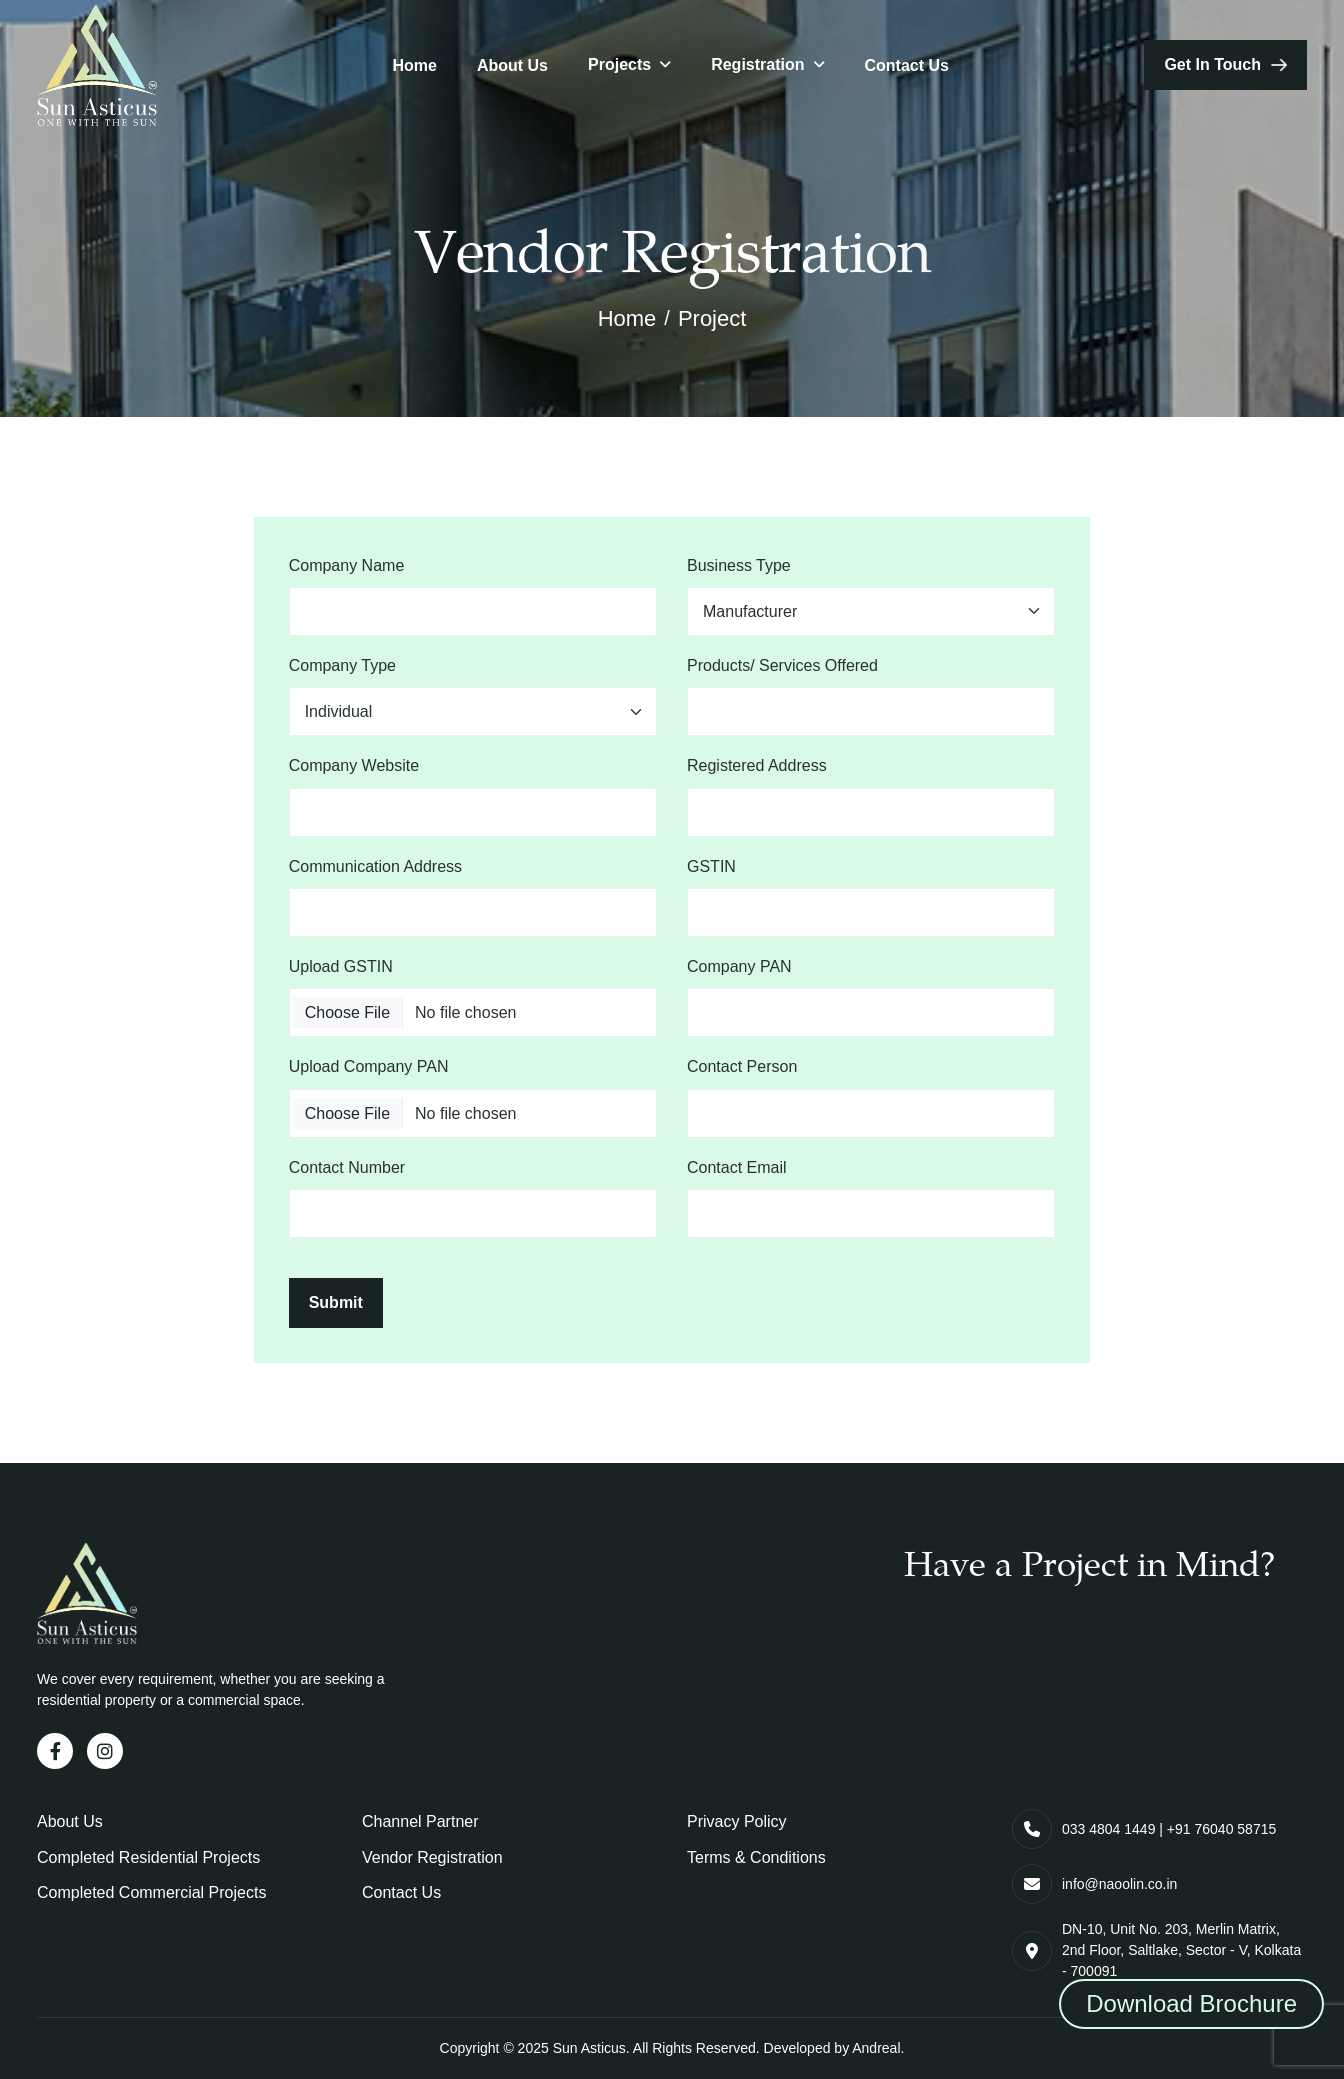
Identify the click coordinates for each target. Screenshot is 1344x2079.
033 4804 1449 (1108, 1829)
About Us (512, 65)
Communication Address (375, 866)
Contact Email (737, 1167)
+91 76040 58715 (1221, 1829)
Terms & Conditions (756, 1857)
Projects (619, 64)
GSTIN (711, 866)
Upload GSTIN (341, 966)
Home (414, 65)
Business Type (739, 565)
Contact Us (907, 65)
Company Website (354, 765)
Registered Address (757, 765)
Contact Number (347, 1167)
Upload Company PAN (369, 1066)
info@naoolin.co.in (1119, 1884)
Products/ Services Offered (782, 665)
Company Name (347, 565)
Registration (757, 64)
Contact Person (742, 1066)
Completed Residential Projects (148, 1857)
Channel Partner (420, 1821)
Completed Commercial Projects (151, 1892)
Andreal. (878, 2048)
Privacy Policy (737, 1821)
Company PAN (739, 966)
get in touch (1212, 64)
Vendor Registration (432, 1857)
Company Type (342, 665)
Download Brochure (1191, 2003)
